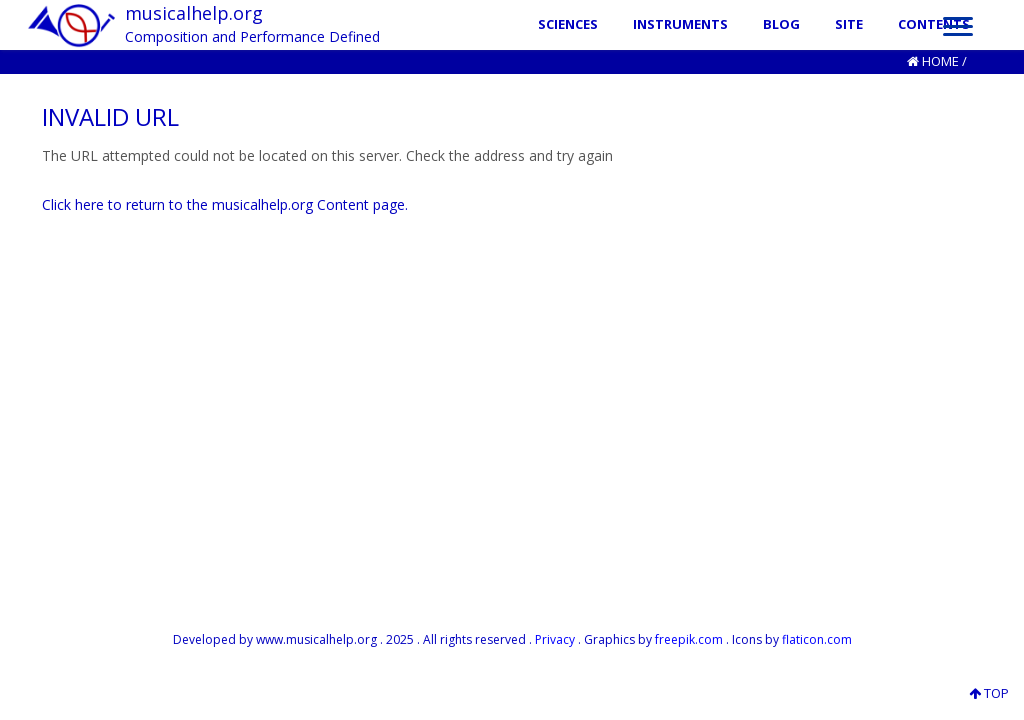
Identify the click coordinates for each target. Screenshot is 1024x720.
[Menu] (958, 25)
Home (940, 61)
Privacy (555, 639)
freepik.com (689, 639)
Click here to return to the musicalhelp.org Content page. (225, 204)
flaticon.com (817, 639)
